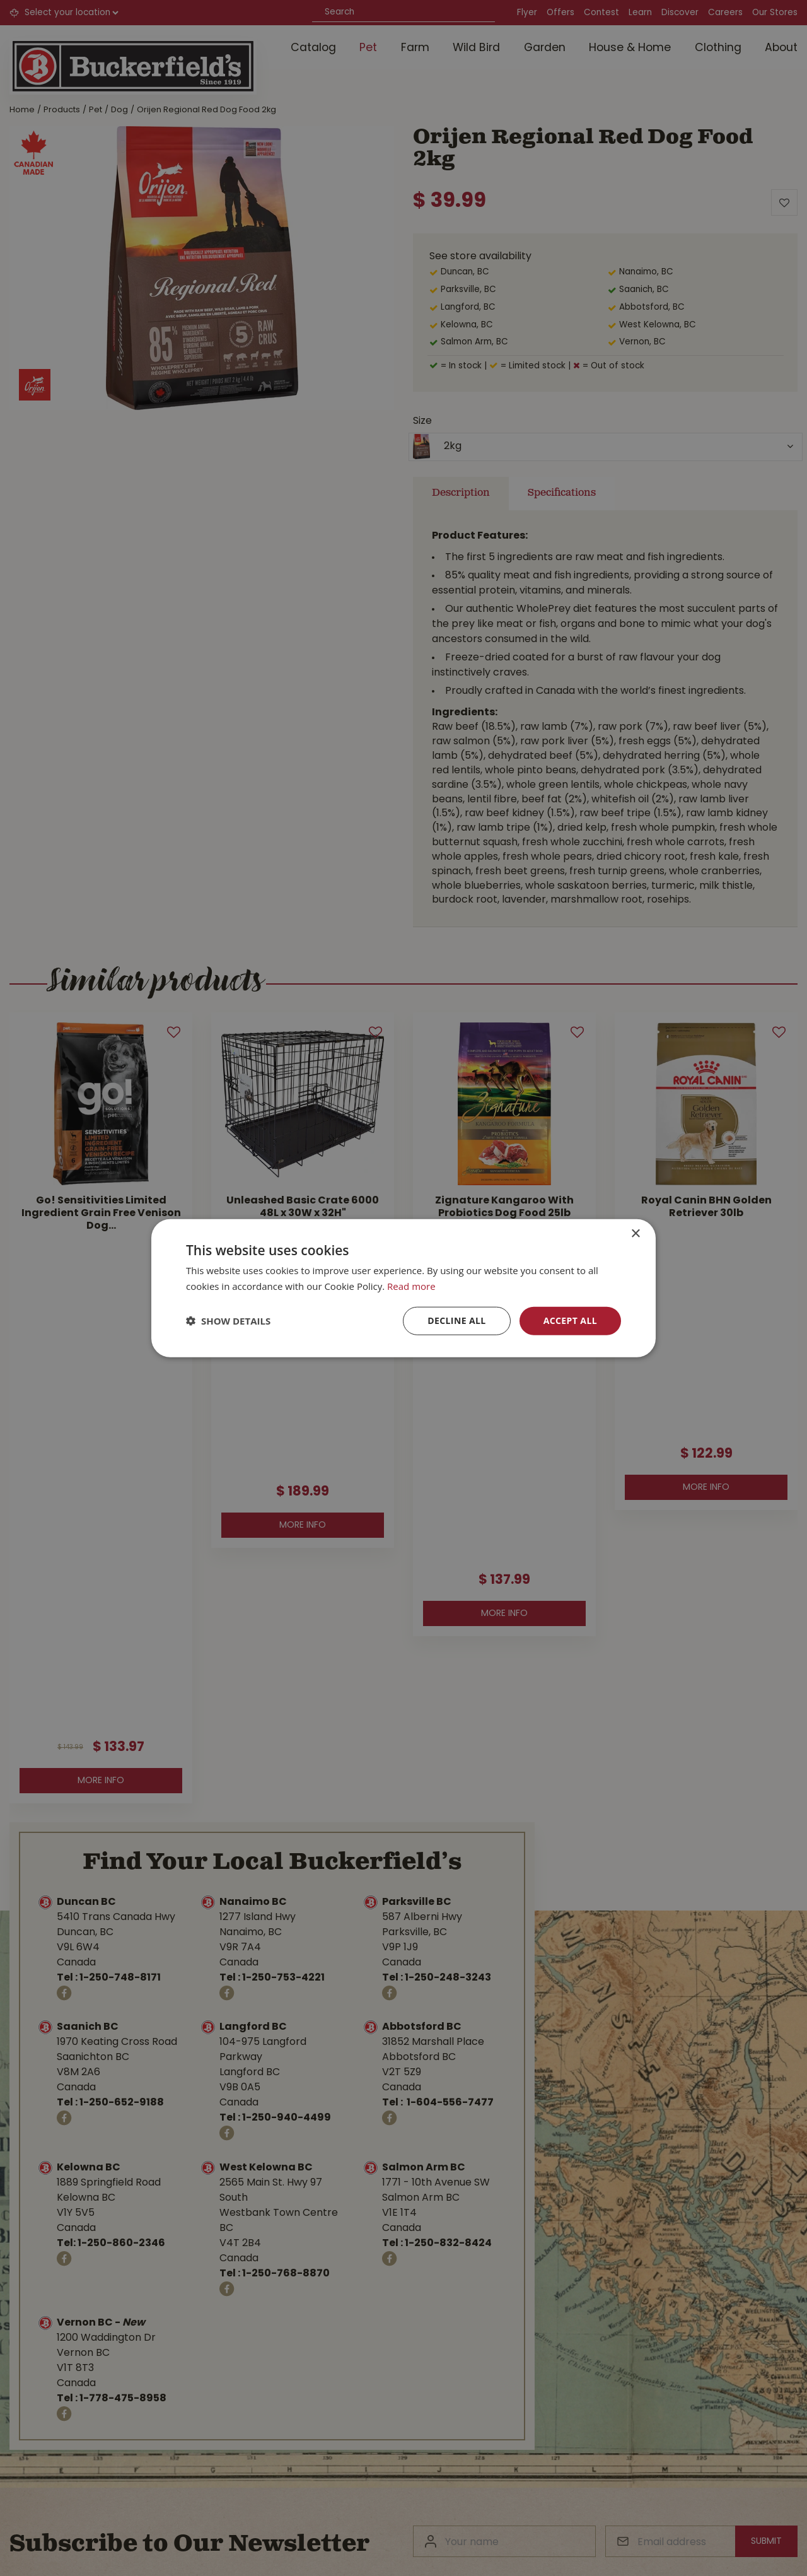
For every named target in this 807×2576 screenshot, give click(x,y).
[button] (228, 1320)
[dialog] (403, 1288)
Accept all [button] (570, 1320)
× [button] (635, 1234)
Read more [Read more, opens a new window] (411, 1286)
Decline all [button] (456, 1320)
